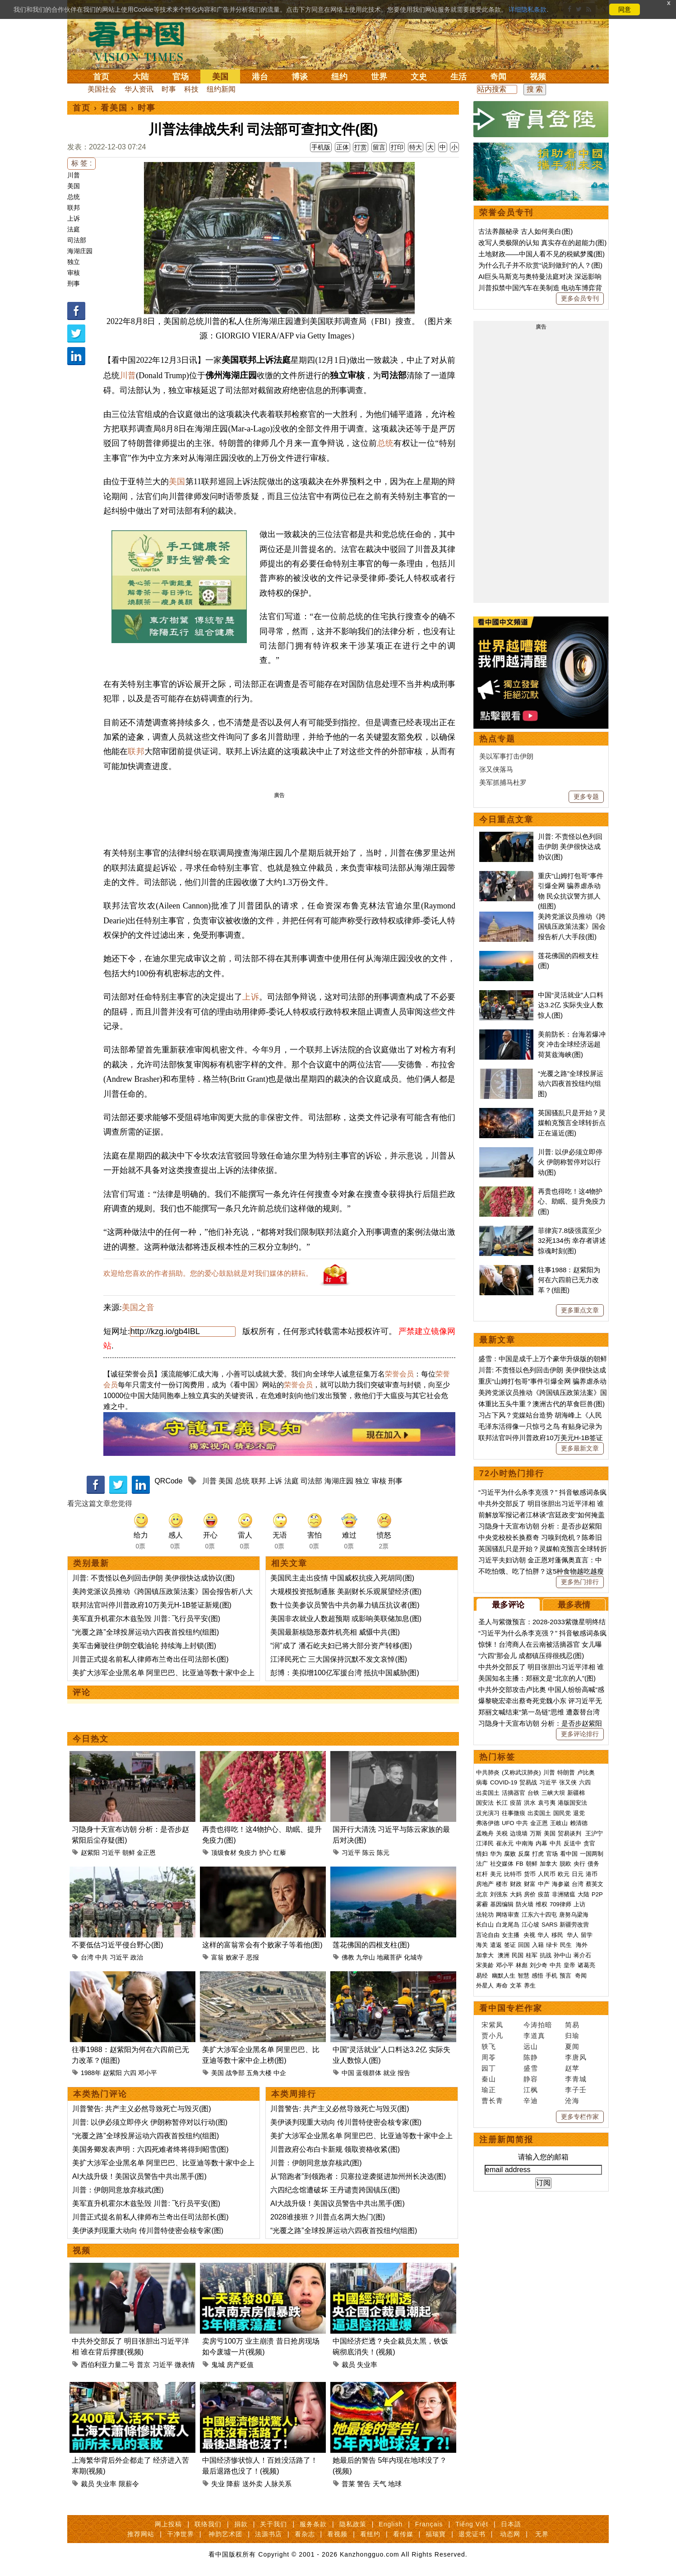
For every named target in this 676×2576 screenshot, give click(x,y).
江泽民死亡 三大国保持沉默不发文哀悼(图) (338, 1659)
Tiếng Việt (471, 2524)
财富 (530, 1884)
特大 (415, 147)
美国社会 (102, 89)
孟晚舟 (485, 1833)
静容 (530, 2079)
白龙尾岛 (507, 1924)
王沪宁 (594, 1833)
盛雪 (530, 2068)
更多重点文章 (580, 1310)
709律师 (560, 1904)
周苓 (489, 2057)
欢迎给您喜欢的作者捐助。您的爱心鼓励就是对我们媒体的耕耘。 (208, 1273)
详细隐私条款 (527, 9)
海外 (582, 1944)
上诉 (73, 218)
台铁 (533, 1792)
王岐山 (559, 1823)
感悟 (537, 1975)
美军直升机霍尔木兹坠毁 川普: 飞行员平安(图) (146, 1618)
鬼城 (218, 2364)
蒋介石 (583, 1955)
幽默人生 (503, 1975)
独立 (73, 261)
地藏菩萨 (389, 1957)
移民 (557, 1935)
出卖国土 (488, 1792)
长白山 (485, 1924)
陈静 (530, 2057)
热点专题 (497, 738)
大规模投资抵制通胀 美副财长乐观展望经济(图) (345, 1591)
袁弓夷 (547, 1802)
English (391, 2524)
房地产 (485, 1884)
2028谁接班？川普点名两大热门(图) (327, 2217)
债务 (593, 1863)
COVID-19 (503, 1782)
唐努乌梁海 (573, 1914)
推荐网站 (140, 2534)
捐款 (241, 2524)
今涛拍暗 (537, 2025)
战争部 (235, 2072)
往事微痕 (513, 1813)
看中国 (141, 40)
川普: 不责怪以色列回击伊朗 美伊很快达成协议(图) (153, 1578)
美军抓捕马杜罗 (503, 782)
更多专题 (586, 796)
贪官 (589, 1843)
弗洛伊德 (488, 1823)
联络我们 (208, 2524)
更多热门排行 (580, 1581)
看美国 (114, 107)
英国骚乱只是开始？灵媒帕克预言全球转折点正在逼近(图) (572, 1123)
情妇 (482, 1853)
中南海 (524, 1843)
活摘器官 (513, 1792)
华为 (496, 1853)
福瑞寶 (436, 2534)
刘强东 (499, 1894)
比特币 (513, 1874)
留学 (587, 1935)
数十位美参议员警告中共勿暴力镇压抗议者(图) (345, 1605)
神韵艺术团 (225, 2534)
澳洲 (503, 1955)
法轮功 (485, 1914)
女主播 (511, 1935)
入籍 (538, 1944)
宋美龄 (485, 1965)
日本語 (511, 2524)
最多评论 (508, 1604)
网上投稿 (168, 2524)
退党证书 (472, 2534)
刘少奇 (538, 1965)
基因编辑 (502, 1904)
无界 (542, 2534)
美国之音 (138, 1307)
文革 (516, 1985)
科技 (191, 89)
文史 (419, 76)
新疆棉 (576, 1792)
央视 (529, 1935)
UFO (508, 1823)
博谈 (300, 76)
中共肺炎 (488, 1772)
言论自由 (488, 1935)
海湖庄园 (80, 251)
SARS (549, 1924)
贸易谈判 (570, 1833)
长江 (502, 1802)
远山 (530, 2046)
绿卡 (552, 1944)
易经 (483, 1975)
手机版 (320, 147)
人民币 (547, 1874)
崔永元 (505, 1843)
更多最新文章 (580, 1448)
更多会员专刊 (580, 298)
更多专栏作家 (580, 2116)
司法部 (76, 240)
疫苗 (516, 1802)
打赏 (360, 147)
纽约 (339, 76)
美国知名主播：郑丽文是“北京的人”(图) (537, 1678)
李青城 (576, 2079)
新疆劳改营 (574, 1924)
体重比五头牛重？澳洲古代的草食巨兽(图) (541, 1404)
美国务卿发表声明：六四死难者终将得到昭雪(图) (150, 2149)
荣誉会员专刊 (506, 212)
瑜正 (489, 2090)
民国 (517, 1955)
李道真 (534, 2035)
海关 (482, 1944)
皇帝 (569, 1965)
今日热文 (91, 1738)
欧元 (564, 1874)
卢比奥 (586, 1772)
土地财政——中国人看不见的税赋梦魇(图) (541, 254)
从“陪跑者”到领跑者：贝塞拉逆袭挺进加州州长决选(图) (358, 2176)
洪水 (530, 1802)
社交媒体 (502, 1863)
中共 (101, 1957)
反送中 (572, 1843)
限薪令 (129, 2484)
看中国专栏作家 (510, 2008)
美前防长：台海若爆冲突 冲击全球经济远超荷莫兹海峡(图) (572, 1044)
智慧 (523, 1975)
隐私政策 (352, 2524)
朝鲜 (128, 1852)
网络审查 (507, 1914)
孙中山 (562, 1955)
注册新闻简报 (506, 2139)
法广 (482, 1863)
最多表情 (574, 1604)
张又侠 (568, 1782)
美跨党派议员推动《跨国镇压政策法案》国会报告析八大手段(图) (572, 927)
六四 (130, 2072)
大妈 (516, 1894)
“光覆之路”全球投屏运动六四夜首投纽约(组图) (145, 1632)
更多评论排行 (580, 1733)
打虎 (538, 1853)
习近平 (111, 1852)
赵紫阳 (90, 1852)
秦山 (489, 2079)
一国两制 (591, 1853)
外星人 (485, 1985)
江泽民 (485, 1843)
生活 (458, 76)
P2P (597, 1894)
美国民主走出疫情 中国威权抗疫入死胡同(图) (342, 1578)
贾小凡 (492, 2035)
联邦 (73, 207)
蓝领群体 (368, 2072)
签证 (510, 1944)
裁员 (348, 2364)
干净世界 (180, 2534)
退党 (579, 1813)
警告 (363, 2484)
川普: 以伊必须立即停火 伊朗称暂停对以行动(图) (149, 2122)
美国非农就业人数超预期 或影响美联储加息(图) (345, 1618)
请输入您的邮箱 (543, 2157)
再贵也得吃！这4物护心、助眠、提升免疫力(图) (572, 1201)
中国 (348, 2072)
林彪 (522, 1965)
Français (429, 2524)
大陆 (141, 76)
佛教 (348, 1957)
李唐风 (576, 2057)
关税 (502, 1833)
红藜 (279, 1852)
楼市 (502, 1884)
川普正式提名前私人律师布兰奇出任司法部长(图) (150, 1659)
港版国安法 (572, 1802)
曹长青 (492, 2100)
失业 (218, 2484)
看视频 (337, 2534)
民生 (567, 1944)
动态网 (510, 2534)
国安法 (485, 1802)
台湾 (87, 1957)
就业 (389, 2072)
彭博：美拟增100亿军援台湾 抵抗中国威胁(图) (344, 1673)
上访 (579, 1904)
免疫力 (247, 1852)
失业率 (367, 2364)
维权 (541, 1904)
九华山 (365, 1957)
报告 (404, 2072)
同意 (624, 9)
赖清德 (579, 1823)
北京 (482, 1894)
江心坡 (530, 1924)
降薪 (233, 2484)
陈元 (383, 1852)
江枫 (530, 2090)
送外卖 (252, 2484)
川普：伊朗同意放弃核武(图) (118, 2190)
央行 (579, 1863)
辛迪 (530, 2100)
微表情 (185, 2364)
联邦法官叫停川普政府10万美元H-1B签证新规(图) (152, 1605)
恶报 (252, 1957)
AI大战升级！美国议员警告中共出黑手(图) (139, 2176)
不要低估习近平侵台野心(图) (117, 1945)
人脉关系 (278, 2484)
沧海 (572, 2100)
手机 (551, 1975)
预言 (566, 1975)
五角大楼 (259, 2072)
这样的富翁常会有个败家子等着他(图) (262, 1945)
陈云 (368, 1852)
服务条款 (313, 2524)
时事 (169, 89)
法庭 (73, 229)
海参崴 (561, 1884)
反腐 (524, 1853)
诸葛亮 (586, 1965)
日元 (577, 1874)
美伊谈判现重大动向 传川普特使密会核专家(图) (147, 2230)
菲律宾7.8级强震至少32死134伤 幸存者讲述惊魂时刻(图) (572, 1241)
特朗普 (566, 1772)
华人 (543, 1935)
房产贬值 (240, 2364)
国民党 (562, 1813)
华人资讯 (139, 89)
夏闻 (572, 2046)
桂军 (531, 1955)
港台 (260, 76)
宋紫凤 (492, 2025)
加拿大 (548, 1863)
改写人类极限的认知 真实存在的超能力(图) (542, 242)
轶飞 (489, 2046)
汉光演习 (488, 1813)
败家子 (235, 1957)
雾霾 (482, 1904)
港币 (591, 1874)
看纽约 (370, 2534)
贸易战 (528, 1782)
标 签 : (81, 163)
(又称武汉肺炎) (521, 1772)
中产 (544, 1884)
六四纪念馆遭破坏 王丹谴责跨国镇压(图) (335, 2190)
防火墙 (524, 1904)
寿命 (502, 1985)
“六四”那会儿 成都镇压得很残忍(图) (531, 1655)
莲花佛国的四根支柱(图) (371, 1945)
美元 (496, 1874)
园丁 (489, 2068)
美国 (220, 76)
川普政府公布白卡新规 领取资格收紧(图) (335, 2149)
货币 (530, 1874)
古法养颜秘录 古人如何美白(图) (525, 231)
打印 (397, 147)
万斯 (536, 1833)
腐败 (510, 1853)
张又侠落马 (496, 769)
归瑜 (572, 2035)
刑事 (73, 283)
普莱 (348, 2484)
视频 (538, 76)
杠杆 (482, 1874)
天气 (379, 2484)
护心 (265, 1852)
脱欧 (565, 1863)
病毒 (482, 1782)
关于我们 (273, 2524)
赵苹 (572, 2068)
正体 (342, 147)
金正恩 (146, 1852)
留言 (379, 147)
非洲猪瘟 (563, 1894)
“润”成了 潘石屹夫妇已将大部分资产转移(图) (341, 1645)
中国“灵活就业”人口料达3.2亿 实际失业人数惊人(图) (570, 1005)
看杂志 (305, 2534)
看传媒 (403, 2534)
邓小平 (147, 2072)
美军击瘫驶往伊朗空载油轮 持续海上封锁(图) (144, 1645)
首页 (101, 76)
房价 (530, 1894)
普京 (143, 2364)
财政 (516, 1884)
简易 (572, 2025)
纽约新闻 (221, 89)
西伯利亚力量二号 (108, 2364)
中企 (279, 2072)
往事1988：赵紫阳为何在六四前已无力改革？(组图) (569, 1280)
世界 (379, 76)
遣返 (496, 1944)
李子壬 (576, 2090)
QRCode (168, 1481)
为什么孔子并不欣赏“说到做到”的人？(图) (540, 265)
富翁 (217, 1957)
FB (519, 1863)
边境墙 (519, 1833)
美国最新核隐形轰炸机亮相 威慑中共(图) (335, 1632)
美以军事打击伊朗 (506, 756)
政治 (136, 1957)
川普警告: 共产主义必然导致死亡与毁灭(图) (141, 2109)
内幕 (541, 1843)
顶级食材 (223, 1852)
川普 (73, 175)
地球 (395, 2484)
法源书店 (268, 2534)
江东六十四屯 (539, 1914)
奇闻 (498, 76)
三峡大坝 (553, 1792)
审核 (73, 272)
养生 (530, 1985)
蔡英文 (594, 1884)
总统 (73, 196)
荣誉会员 (399, 1374)
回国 (524, 1944)
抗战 (545, 1955)
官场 (180, 76)
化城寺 (413, 1957)
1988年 (91, 2072)
